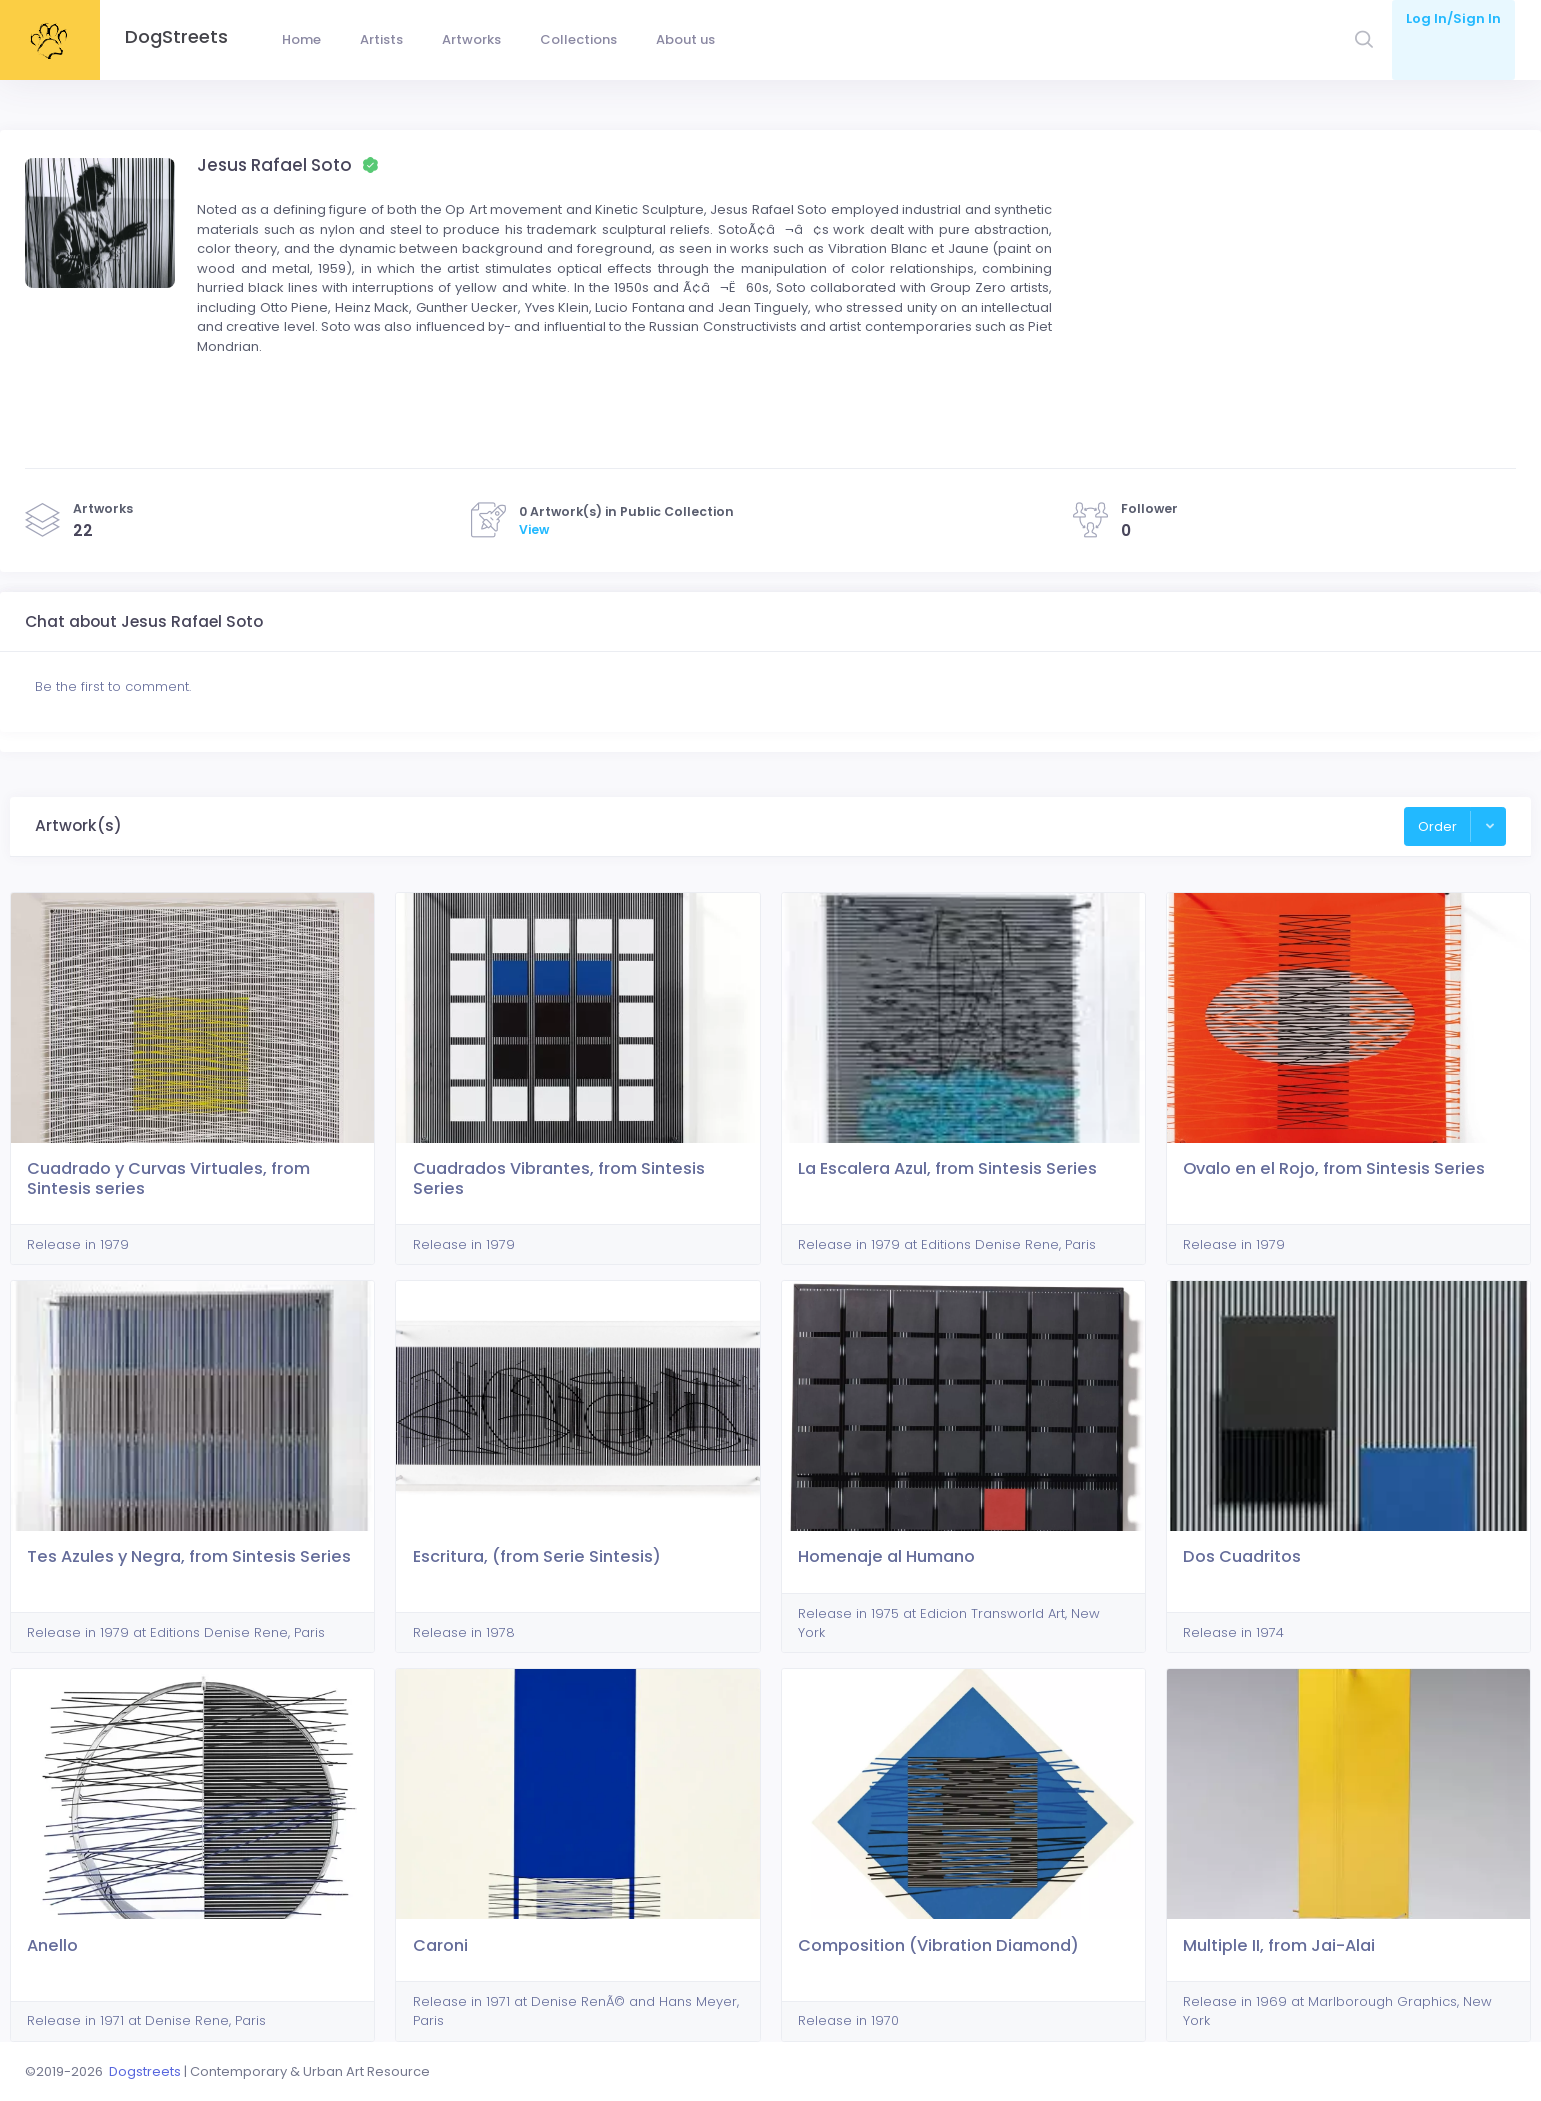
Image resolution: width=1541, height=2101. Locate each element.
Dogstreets (145, 2071)
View (534, 529)
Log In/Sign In (1453, 18)
